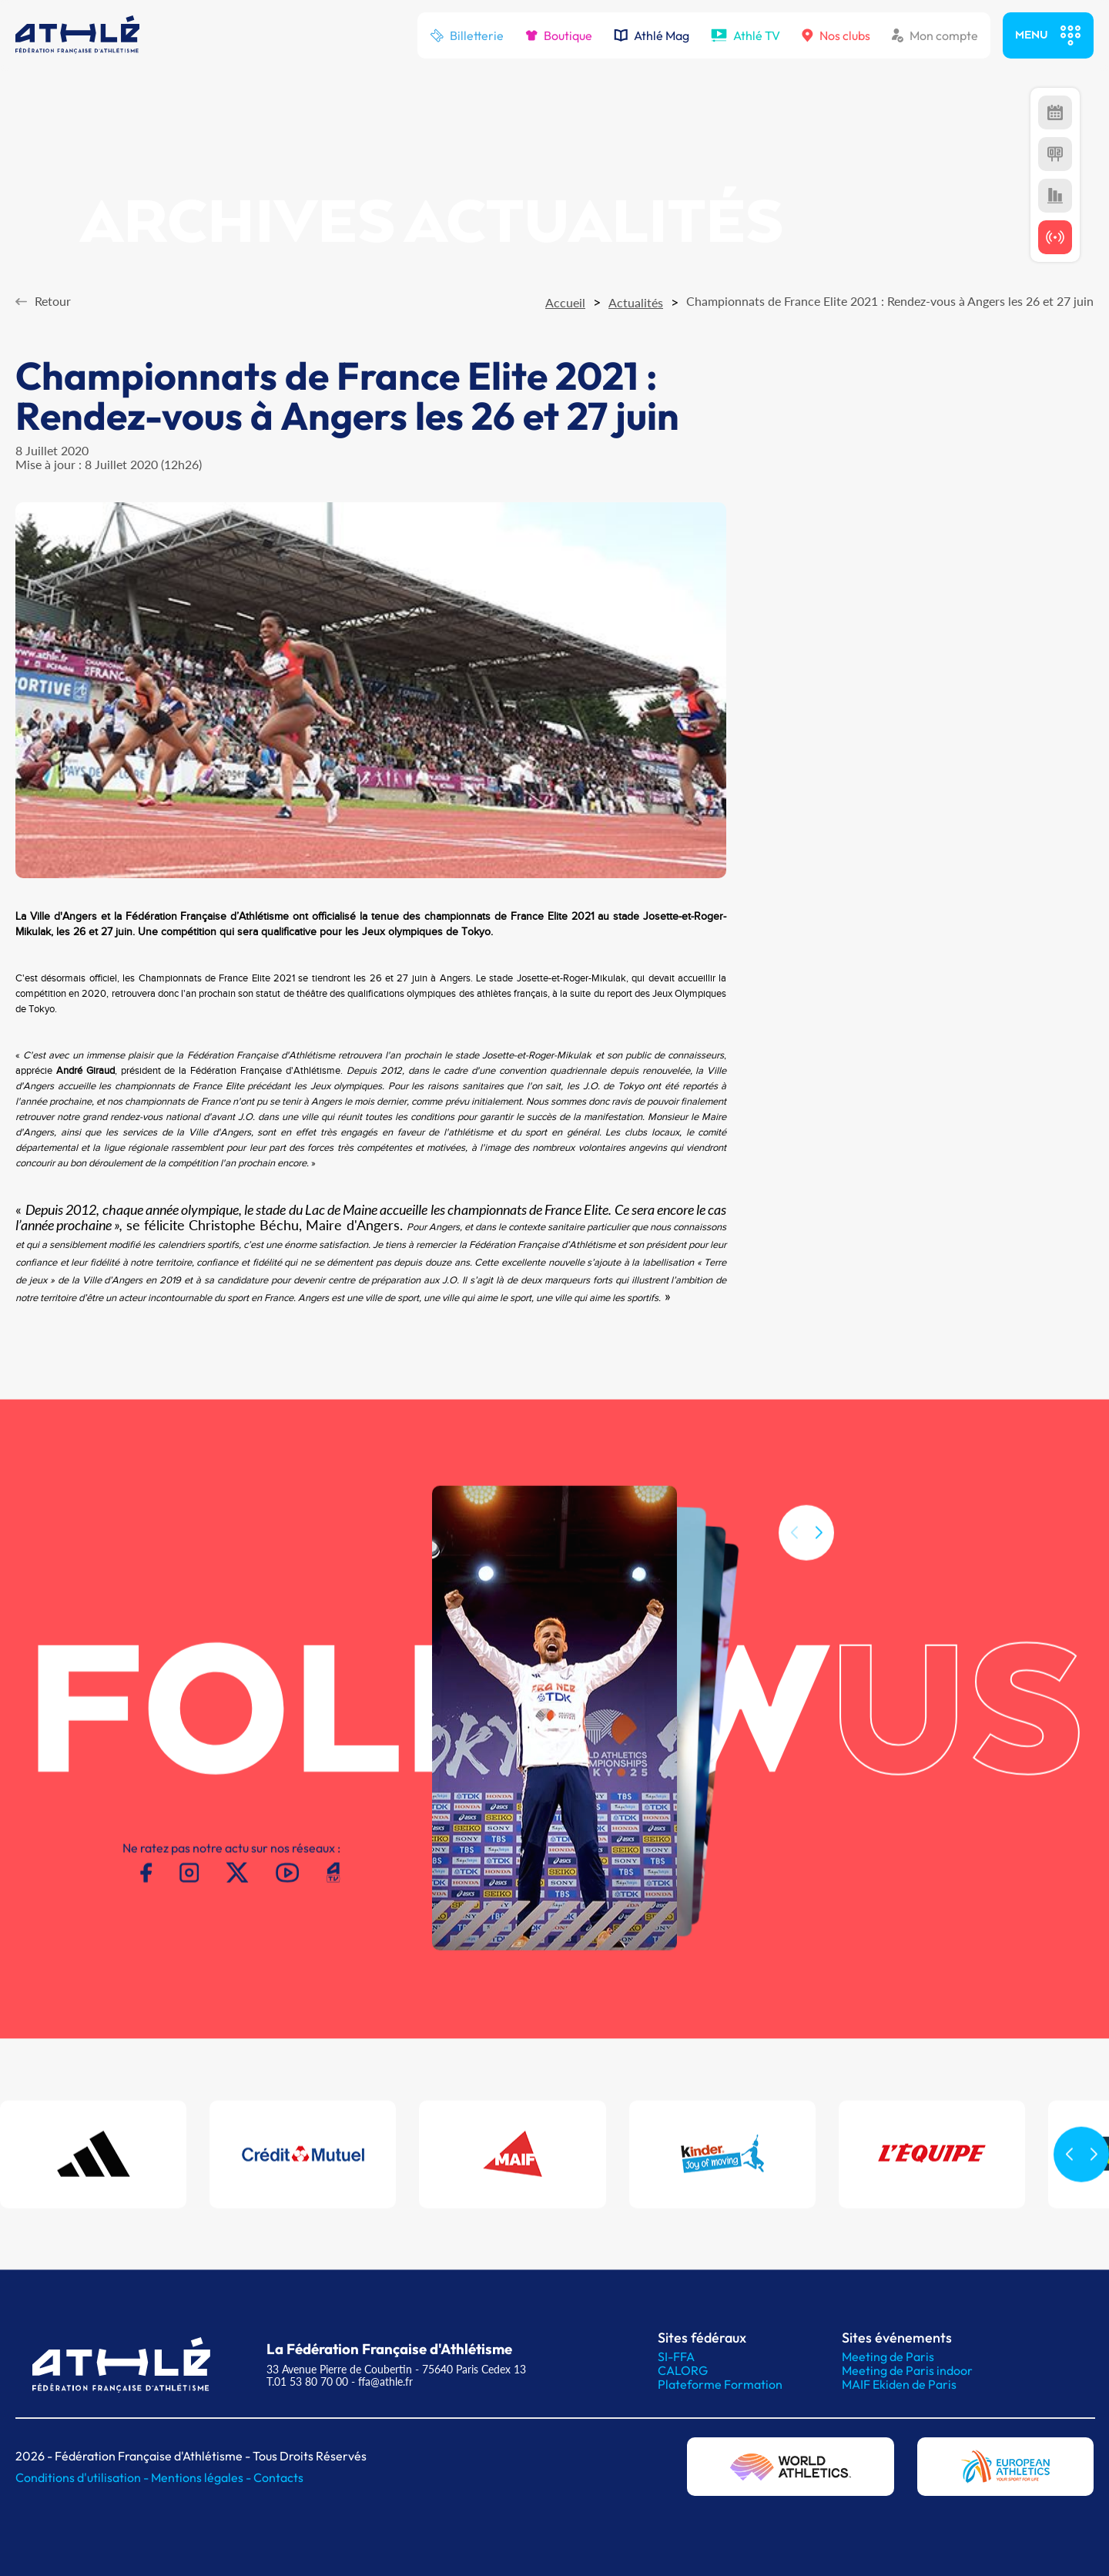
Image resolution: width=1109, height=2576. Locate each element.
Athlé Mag (651, 35)
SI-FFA (676, 2356)
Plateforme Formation (720, 2384)
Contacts (278, 2477)
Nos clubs (836, 35)
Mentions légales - (202, 2477)
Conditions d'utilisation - (83, 2477)
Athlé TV (745, 35)
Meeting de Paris (888, 2356)
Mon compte (935, 35)
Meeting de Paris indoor (907, 2370)
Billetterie (467, 35)
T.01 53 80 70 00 (307, 2381)
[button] (818, 1551)
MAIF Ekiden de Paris (899, 2384)
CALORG (683, 2370)
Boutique (558, 35)
